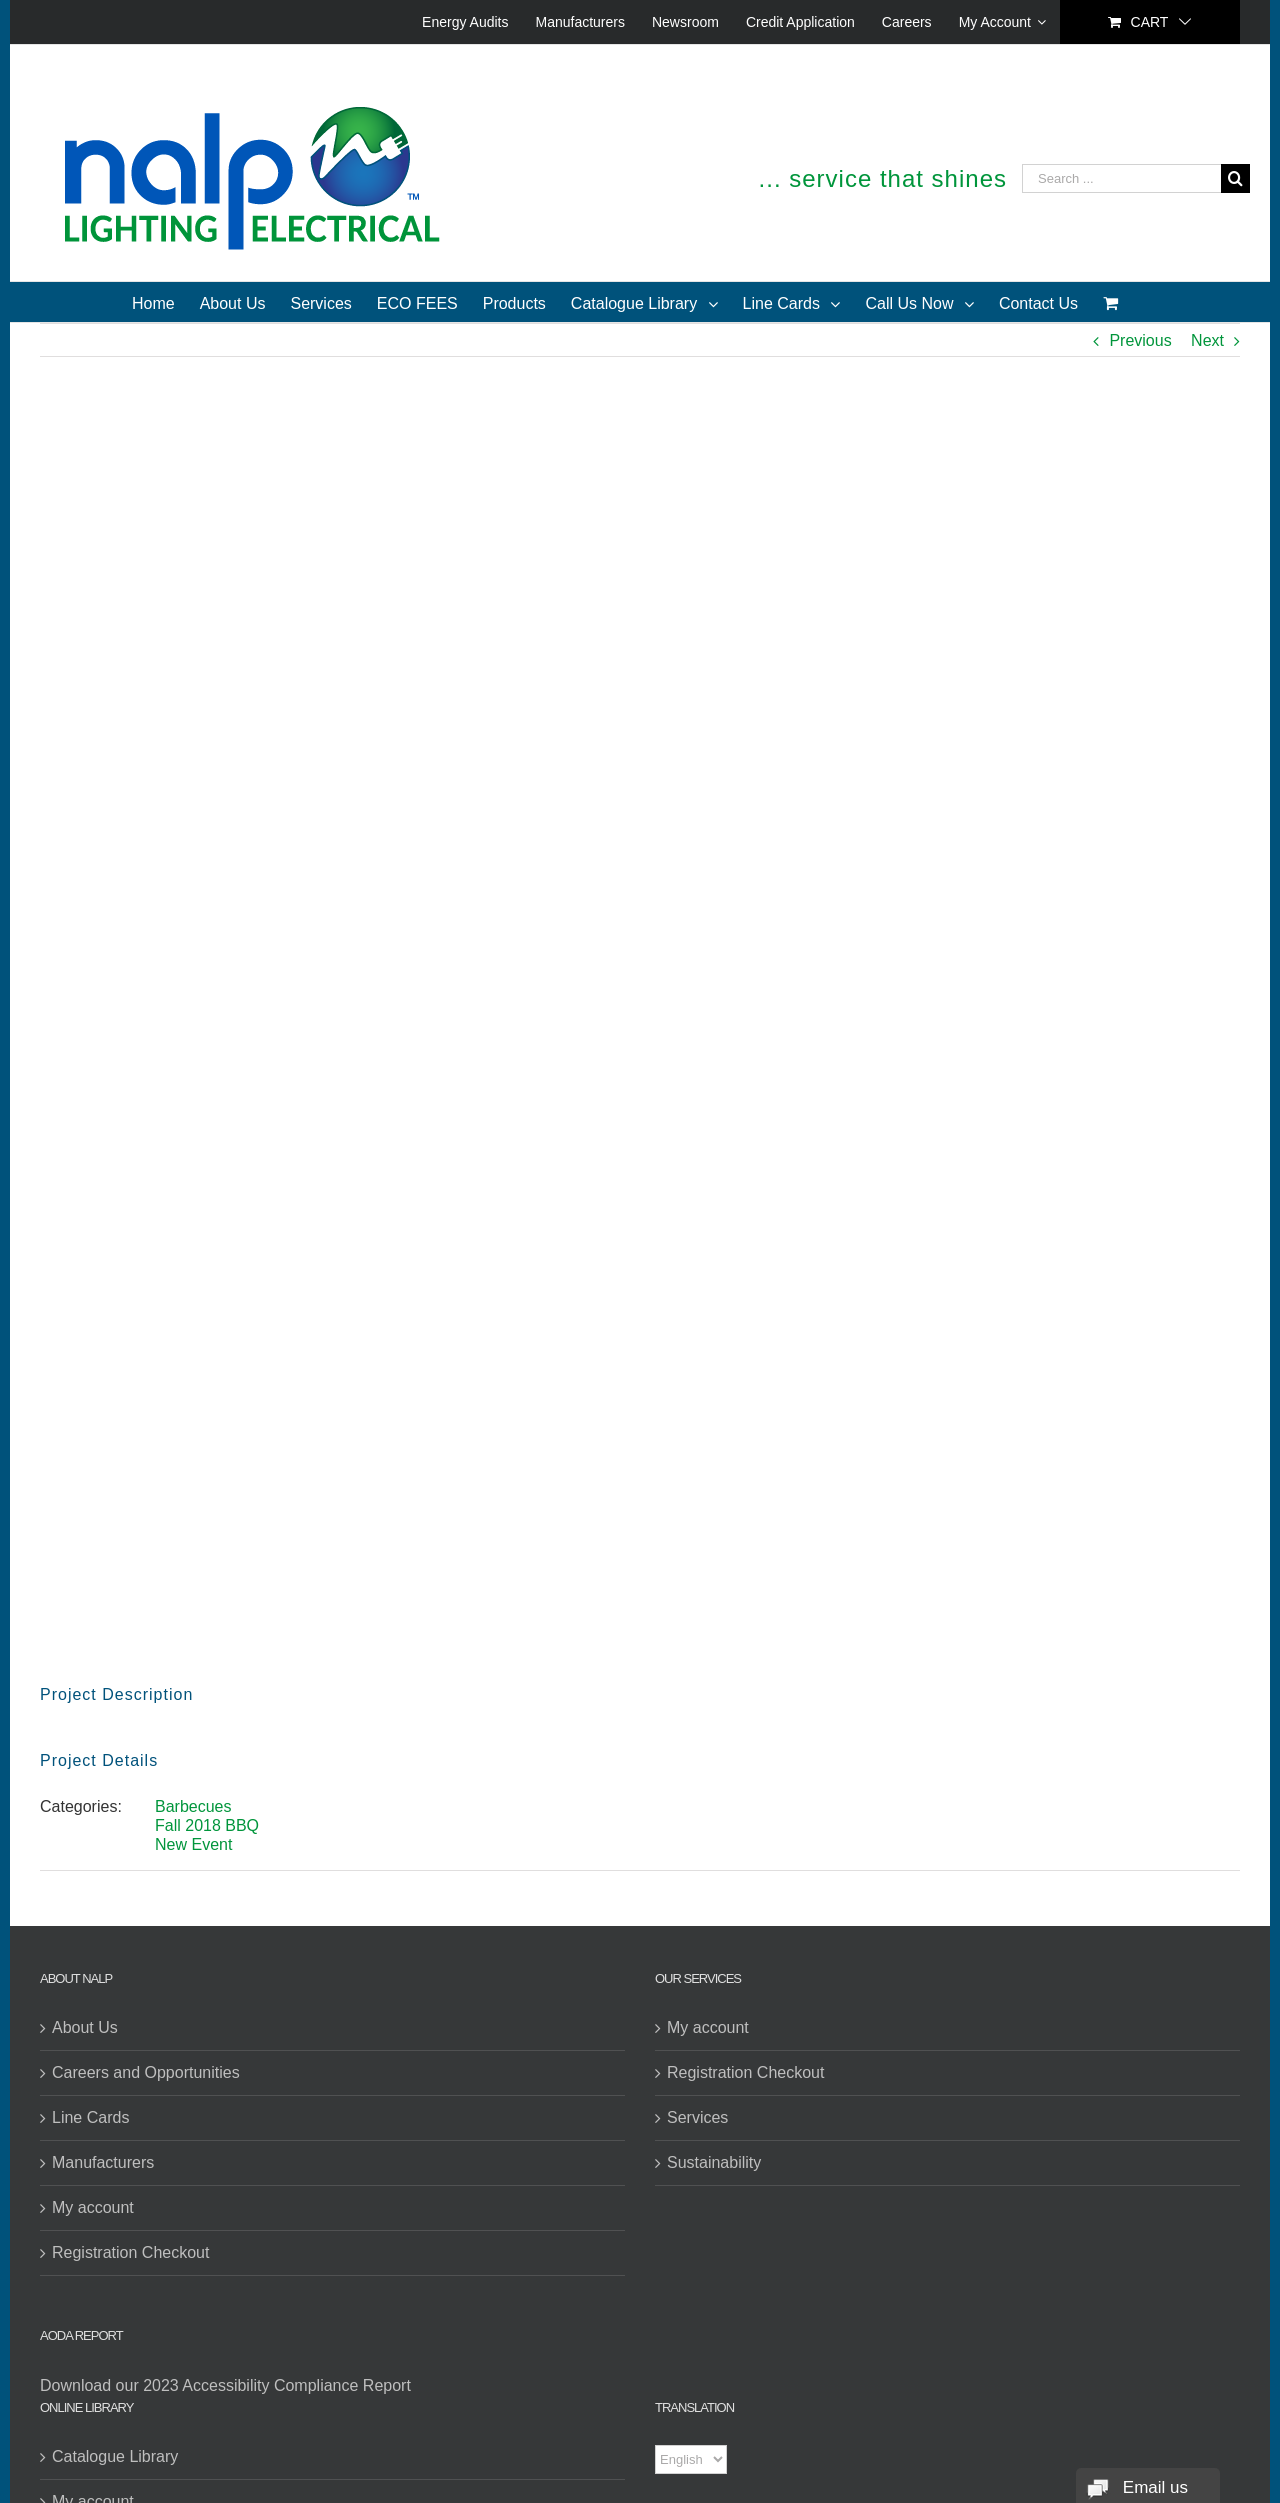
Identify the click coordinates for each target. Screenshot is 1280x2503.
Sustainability (714, 2162)
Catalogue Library (115, 2456)
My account (93, 2207)
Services (697, 2117)
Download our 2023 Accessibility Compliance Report (225, 2385)
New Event (193, 1844)
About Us (85, 2027)
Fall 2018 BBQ (207, 1825)
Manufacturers (103, 2162)
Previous (1140, 340)
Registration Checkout (130, 2252)
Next (1207, 340)
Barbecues (193, 1806)
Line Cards (90, 2117)
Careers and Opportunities (146, 2072)
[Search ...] (1121, 178)
